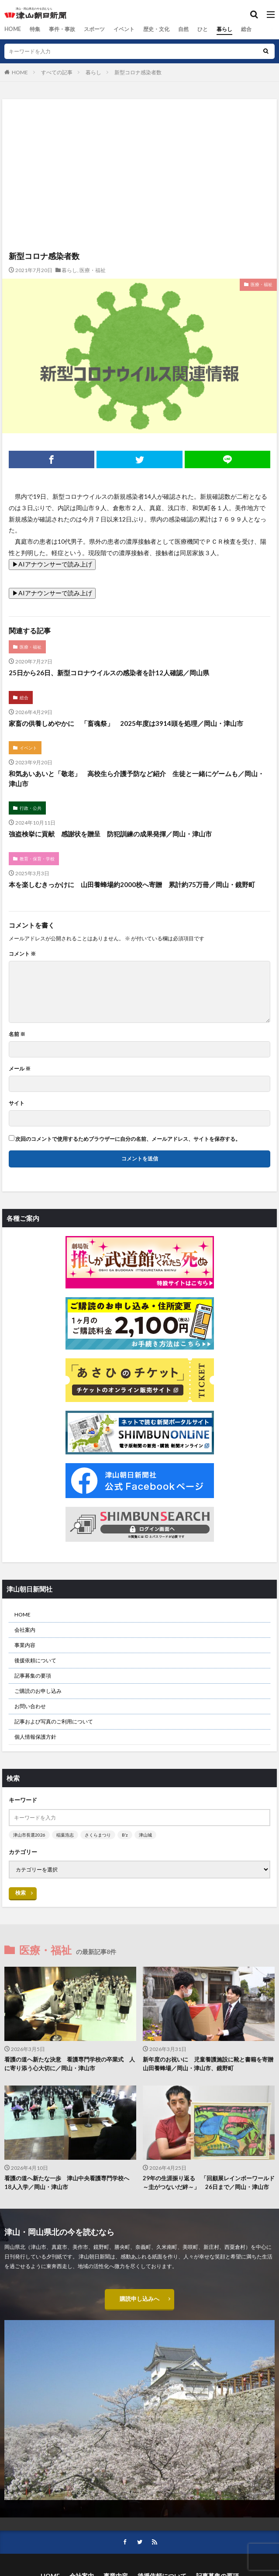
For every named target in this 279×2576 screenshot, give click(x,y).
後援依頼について (35, 1660)
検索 (20, 1892)
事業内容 (24, 1645)
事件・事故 (61, 29)
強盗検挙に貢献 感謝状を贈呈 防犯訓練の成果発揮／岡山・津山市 (110, 834)
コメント (22, 954)
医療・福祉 (92, 270)
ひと (202, 29)
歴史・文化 (156, 29)
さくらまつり (98, 1834)
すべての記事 (56, 72)
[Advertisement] (139, 137)
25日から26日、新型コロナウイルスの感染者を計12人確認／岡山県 (109, 673)
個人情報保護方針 (35, 1736)
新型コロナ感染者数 (138, 72)
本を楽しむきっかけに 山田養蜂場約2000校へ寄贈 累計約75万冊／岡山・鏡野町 (132, 884)
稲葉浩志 (65, 1834)
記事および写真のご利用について (53, 1721)
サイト (16, 1103)
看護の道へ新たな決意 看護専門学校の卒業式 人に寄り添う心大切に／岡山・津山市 (69, 2064)
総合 (246, 29)
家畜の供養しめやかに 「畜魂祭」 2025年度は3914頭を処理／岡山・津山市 (126, 723)
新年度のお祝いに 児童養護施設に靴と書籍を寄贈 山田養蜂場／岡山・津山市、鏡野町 (209, 2064)
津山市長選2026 (29, 1834)
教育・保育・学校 (37, 858)
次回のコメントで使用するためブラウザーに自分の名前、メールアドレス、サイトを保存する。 (128, 1139)
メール (20, 1068)
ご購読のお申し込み (38, 1691)
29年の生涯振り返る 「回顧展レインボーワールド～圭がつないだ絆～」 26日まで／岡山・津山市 (209, 2182)
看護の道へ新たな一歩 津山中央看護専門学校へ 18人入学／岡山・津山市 (69, 2182)
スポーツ (93, 29)
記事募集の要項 (32, 1675)
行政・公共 (30, 808)
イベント (123, 29)
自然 (183, 29)
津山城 (145, 1834)
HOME (12, 29)
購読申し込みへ (139, 2299)
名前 (17, 1034)
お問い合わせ (30, 1706)
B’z (125, 1834)
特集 (34, 29)
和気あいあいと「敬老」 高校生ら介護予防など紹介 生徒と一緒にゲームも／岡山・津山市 (136, 778)
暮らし (224, 29)
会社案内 (24, 1629)
